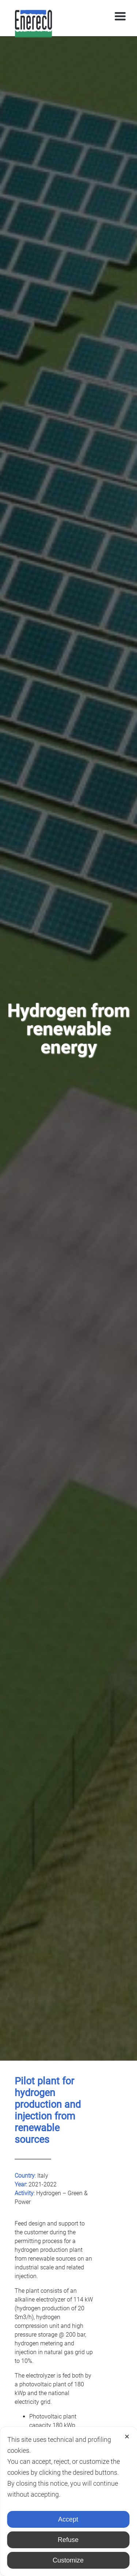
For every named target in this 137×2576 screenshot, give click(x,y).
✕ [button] (127, 2436)
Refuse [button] (68, 2539)
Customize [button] (68, 2560)
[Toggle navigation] (120, 16)
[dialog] (68, 2501)
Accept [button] (68, 2519)
